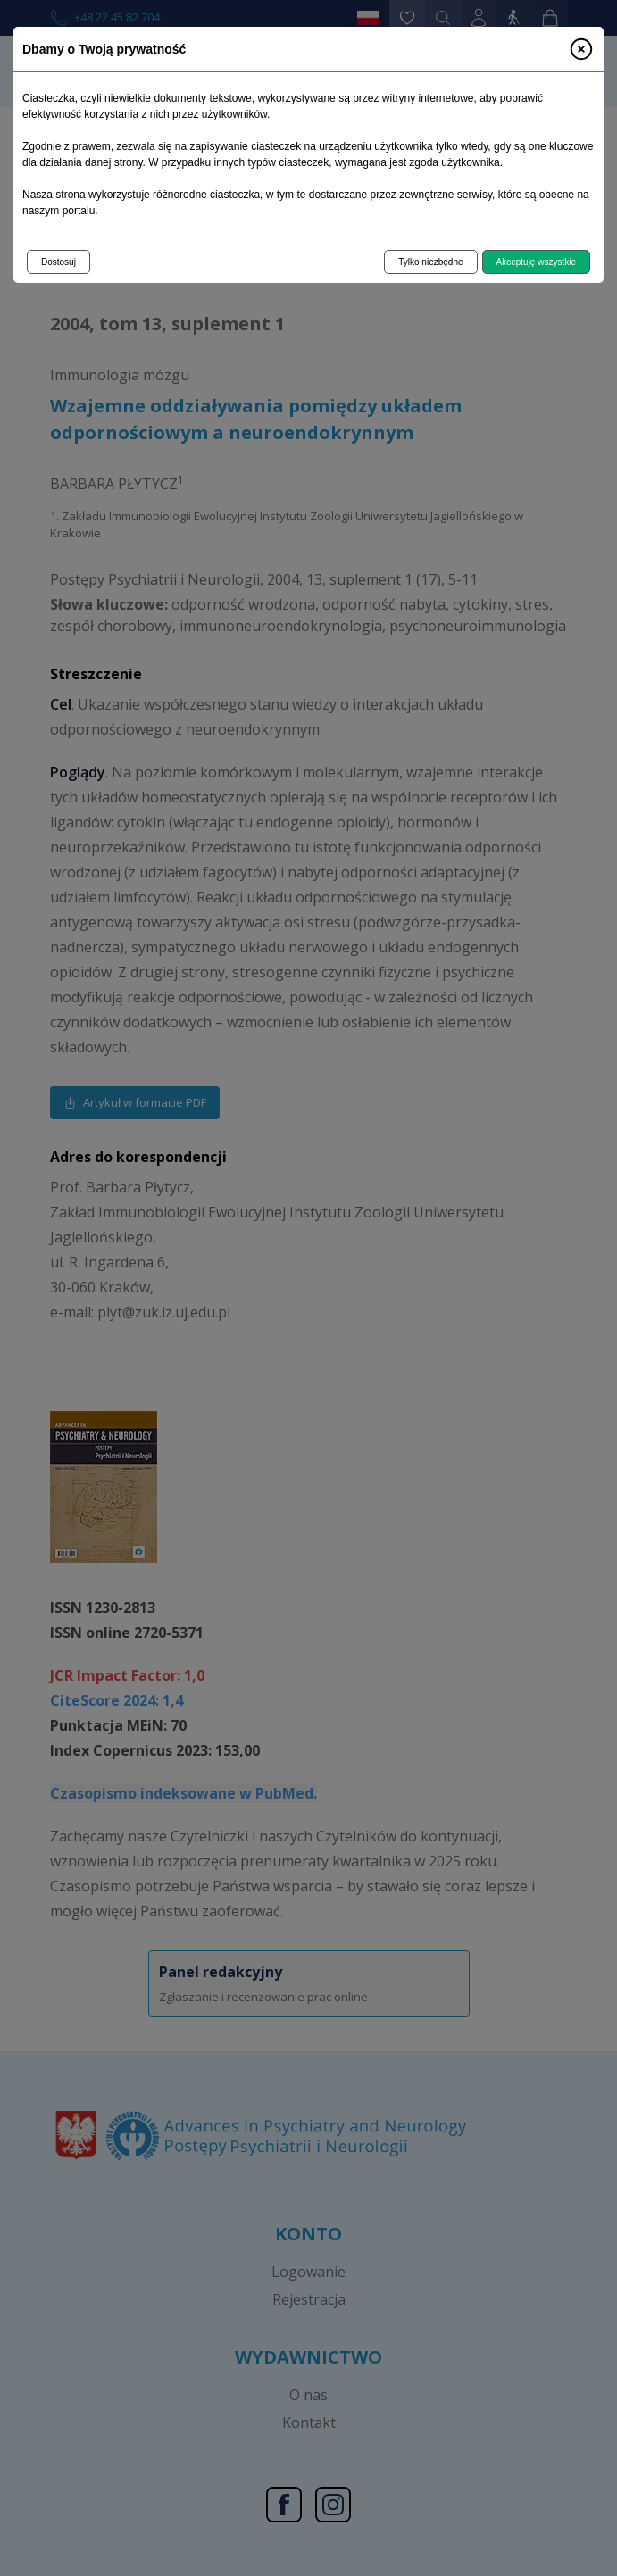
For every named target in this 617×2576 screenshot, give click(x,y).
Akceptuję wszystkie (536, 262)
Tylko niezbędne (430, 262)
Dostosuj (58, 262)
